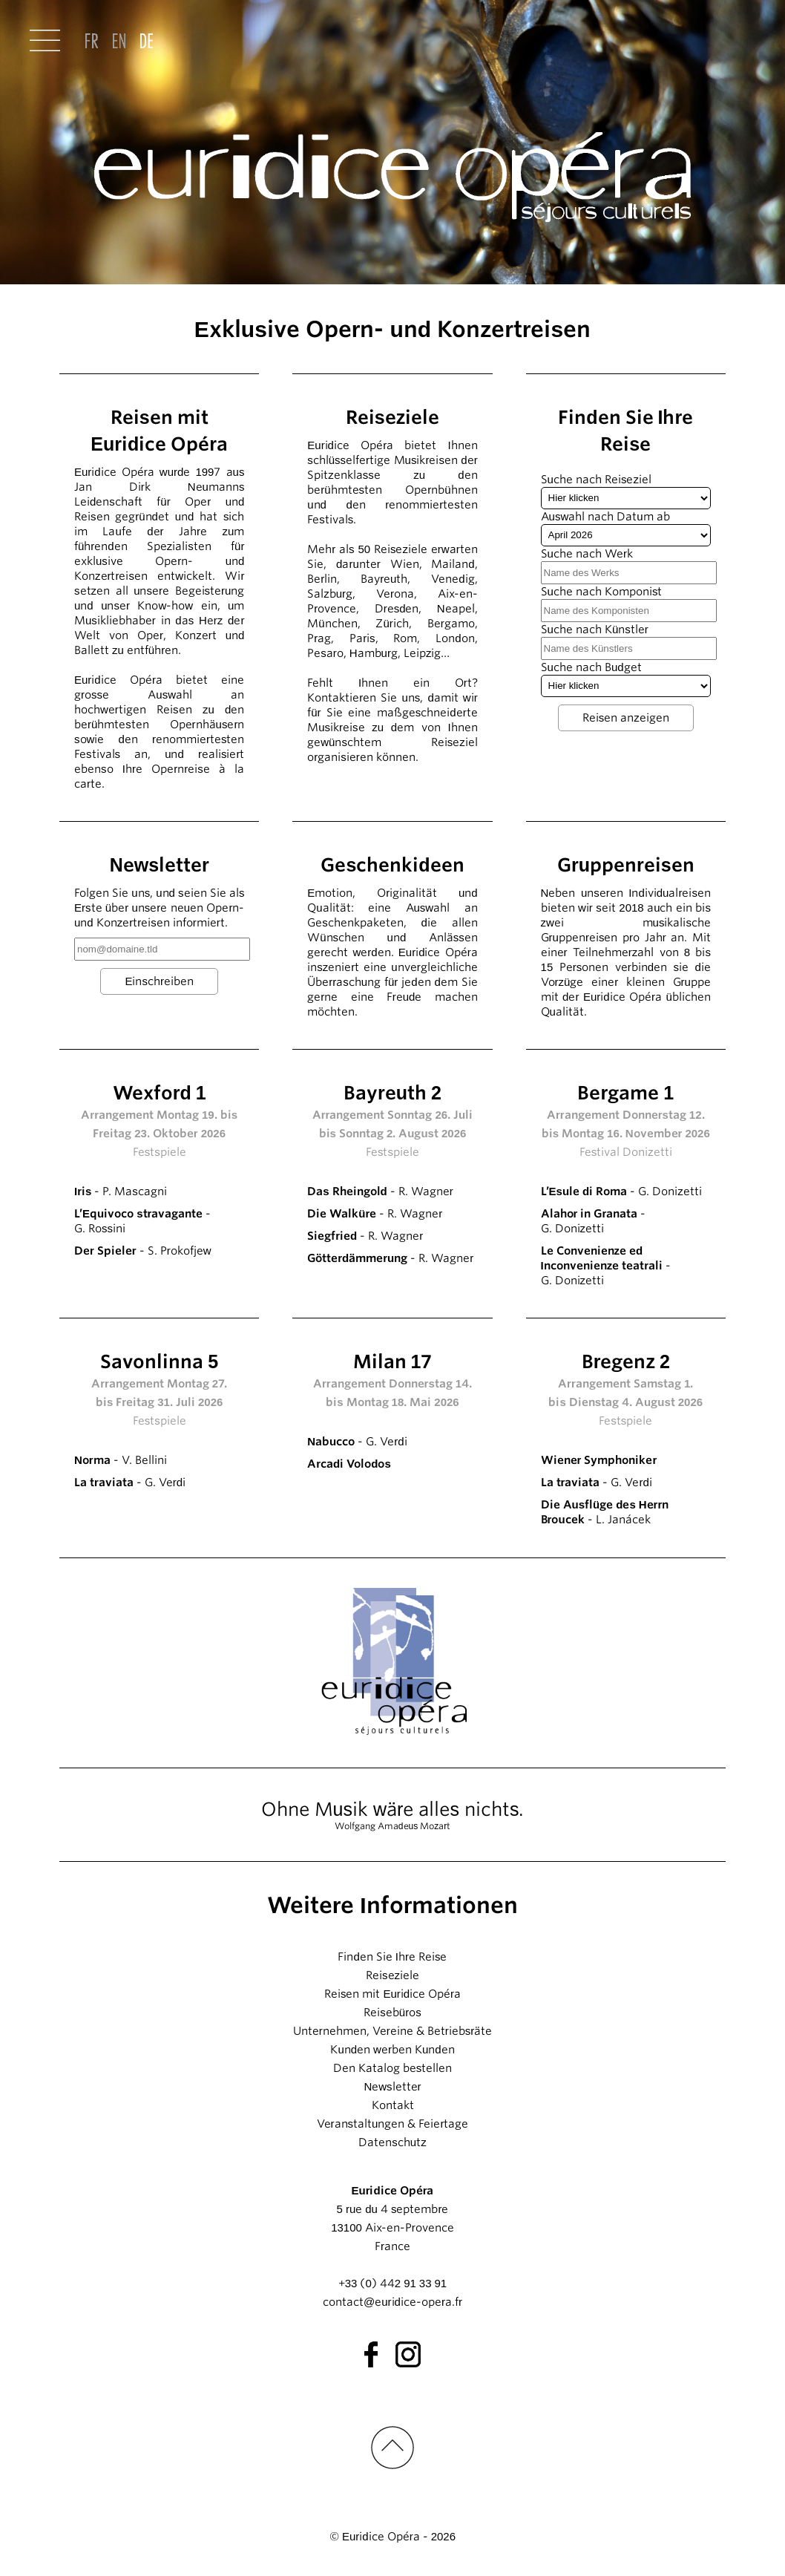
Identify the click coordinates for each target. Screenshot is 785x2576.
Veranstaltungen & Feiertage (393, 2124)
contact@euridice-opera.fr (392, 2302)
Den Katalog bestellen (393, 2068)
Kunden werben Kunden (392, 2049)
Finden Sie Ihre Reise (392, 1957)
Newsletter (392, 2086)
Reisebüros (392, 2012)
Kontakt (393, 2105)
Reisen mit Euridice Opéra (392, 1994)
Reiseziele (392, 1975)
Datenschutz (392, 2142)
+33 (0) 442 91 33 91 (392, 2283)
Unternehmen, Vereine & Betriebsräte (392, 2031)
